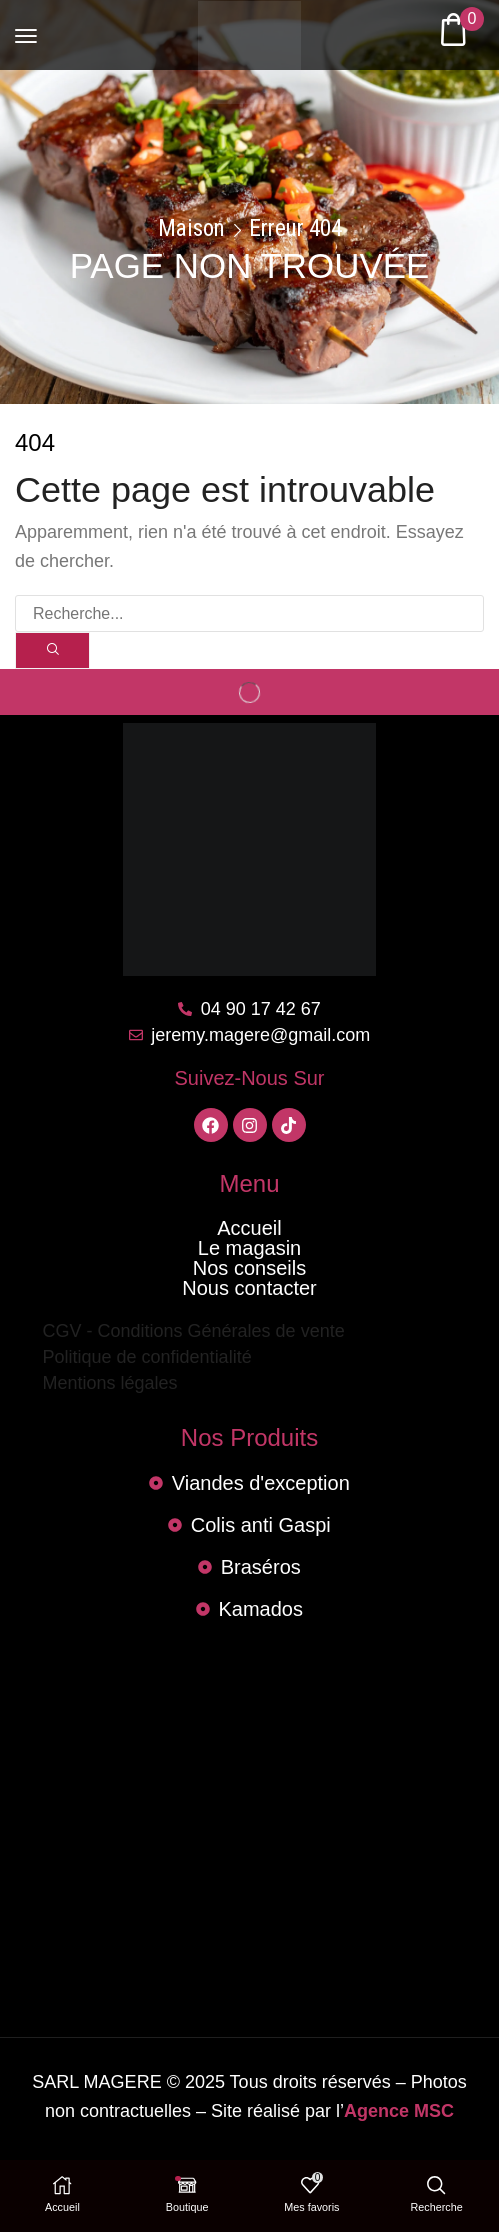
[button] (26, 27)
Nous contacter (249, 1289)
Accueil (249, 1229)
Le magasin (249, 1249)
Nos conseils (249, 1269)
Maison (191, 229)
